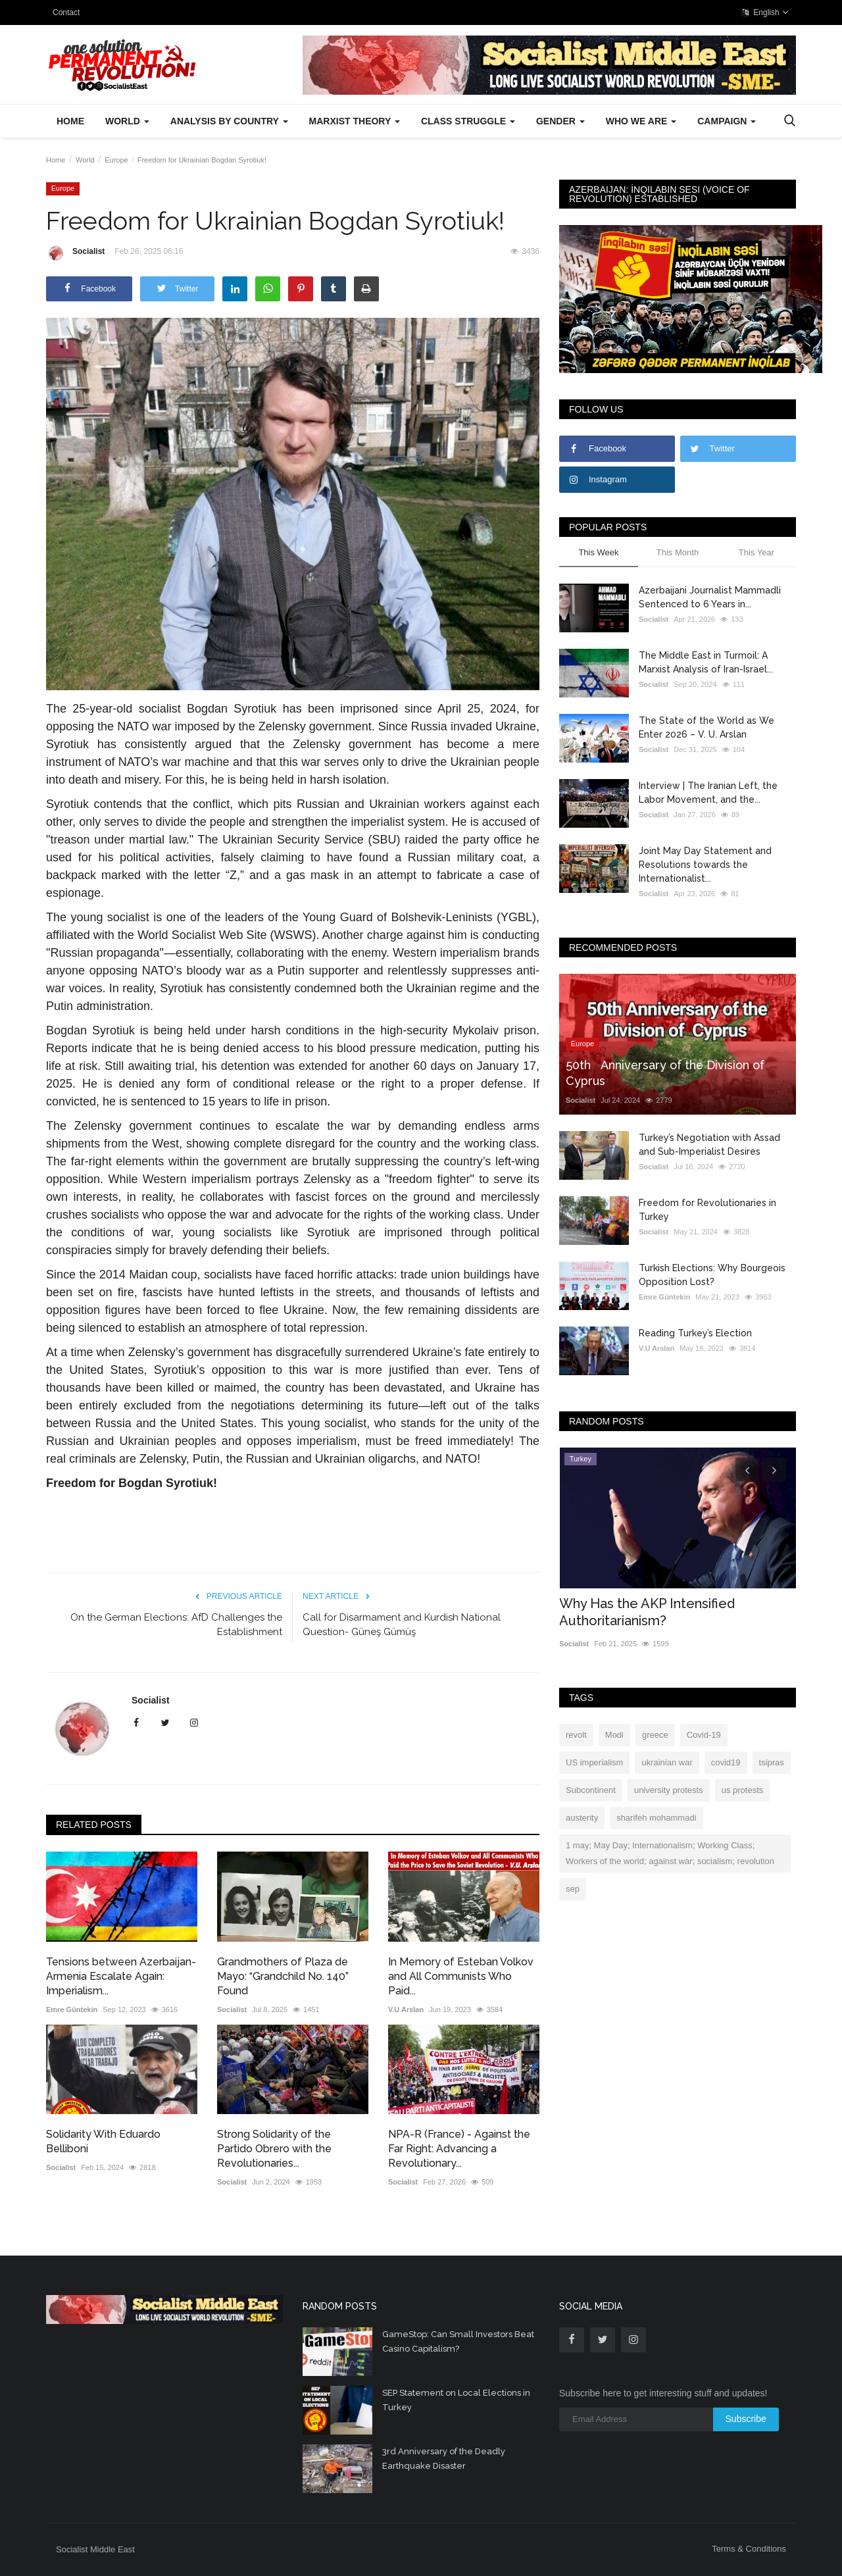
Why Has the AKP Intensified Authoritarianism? (647, 1612)
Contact (66, 12)
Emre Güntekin (71, 2009)
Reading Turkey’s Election (695, 1333)
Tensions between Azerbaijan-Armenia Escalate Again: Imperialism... (121, 1976)
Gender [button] (560, 121)
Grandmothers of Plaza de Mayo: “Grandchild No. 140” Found (283, 1976)
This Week (598, 552)
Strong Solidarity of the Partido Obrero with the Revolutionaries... (274, 2148)
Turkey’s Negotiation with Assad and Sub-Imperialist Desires (709, 1144)
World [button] (127, 121)
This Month (677, 552)
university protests (668, 1790)
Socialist (75, 253)
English (765, 12)
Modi (614, 1735)
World (85, 160)
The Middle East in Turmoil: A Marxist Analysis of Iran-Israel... (706, 662)
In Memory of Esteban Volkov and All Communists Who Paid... (460, 1976)
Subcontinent (591, 1790)
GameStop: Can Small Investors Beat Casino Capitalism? (458, 2341)
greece (655, 1735)
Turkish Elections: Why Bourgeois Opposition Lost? (712, 1275)
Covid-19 (704, 1735)
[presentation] (747, 1469)
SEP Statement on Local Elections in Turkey (456, 2400)
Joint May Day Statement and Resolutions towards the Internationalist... (705, 865)
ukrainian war (666, 1762)
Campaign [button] (726, 121)
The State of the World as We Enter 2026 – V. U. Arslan (706, 727)
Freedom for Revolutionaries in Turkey (707, 1210)
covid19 (726, 1762)
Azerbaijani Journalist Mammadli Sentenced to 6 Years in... (710, 597)
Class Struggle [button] (468, 121)
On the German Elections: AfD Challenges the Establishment (176, 1624)
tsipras (771, 1762)
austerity (582, 1818)
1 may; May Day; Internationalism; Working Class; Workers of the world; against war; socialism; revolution (670, 1853)
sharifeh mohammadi (656, 1818)
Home (70, 121)
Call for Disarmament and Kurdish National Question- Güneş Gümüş (402, 1624)
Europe (116, 160)
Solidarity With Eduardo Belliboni (103, 2141)
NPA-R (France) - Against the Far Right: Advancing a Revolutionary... (459, 2148)
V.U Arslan (406, 2009)
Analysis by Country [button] (229, 121)
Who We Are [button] (641, 121)
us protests (743, 1790)
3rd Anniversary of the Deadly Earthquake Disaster (443, 2458)
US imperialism (594, 1762)
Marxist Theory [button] (354, 121)
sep (573, 1889)
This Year (756, 552)
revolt (576, 1735)
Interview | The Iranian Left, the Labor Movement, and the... (708, 792)
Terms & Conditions (749, 2549)
